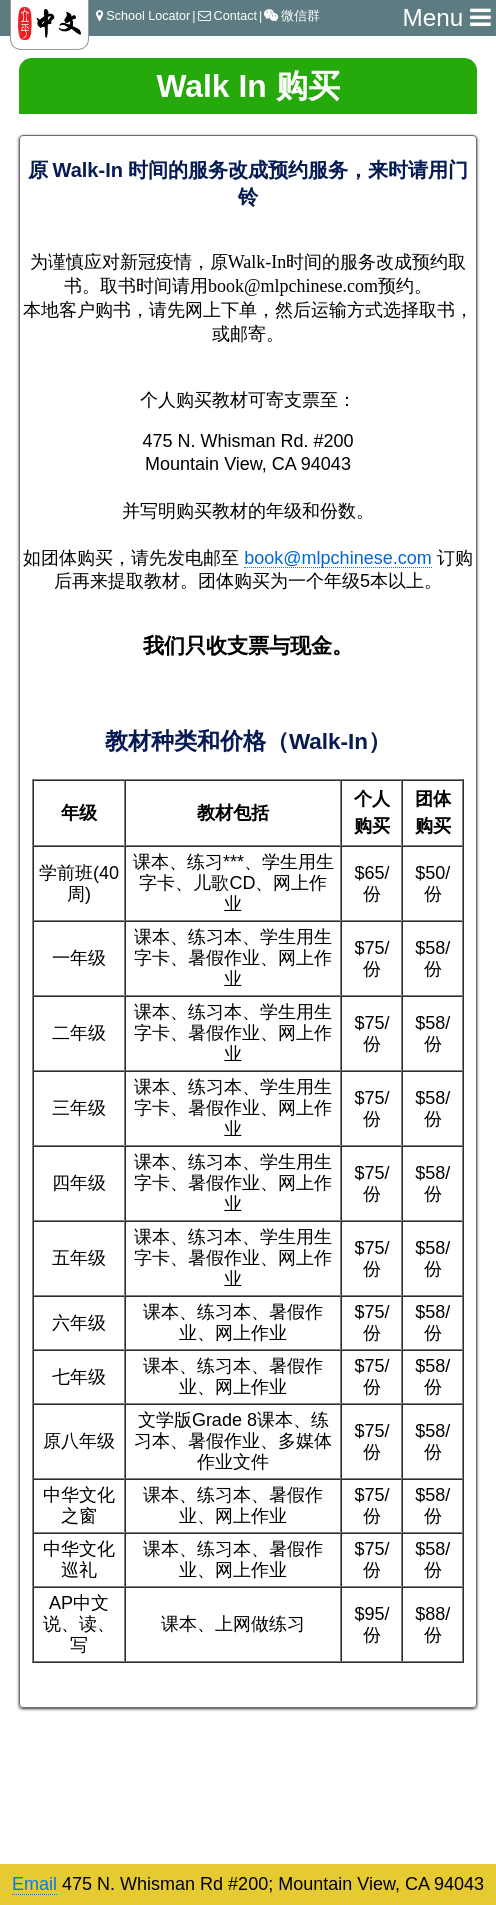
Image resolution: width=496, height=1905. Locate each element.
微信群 (292, 16)
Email (34, 1884)
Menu (446, 17)
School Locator (143, 16)
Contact (227, 16)
